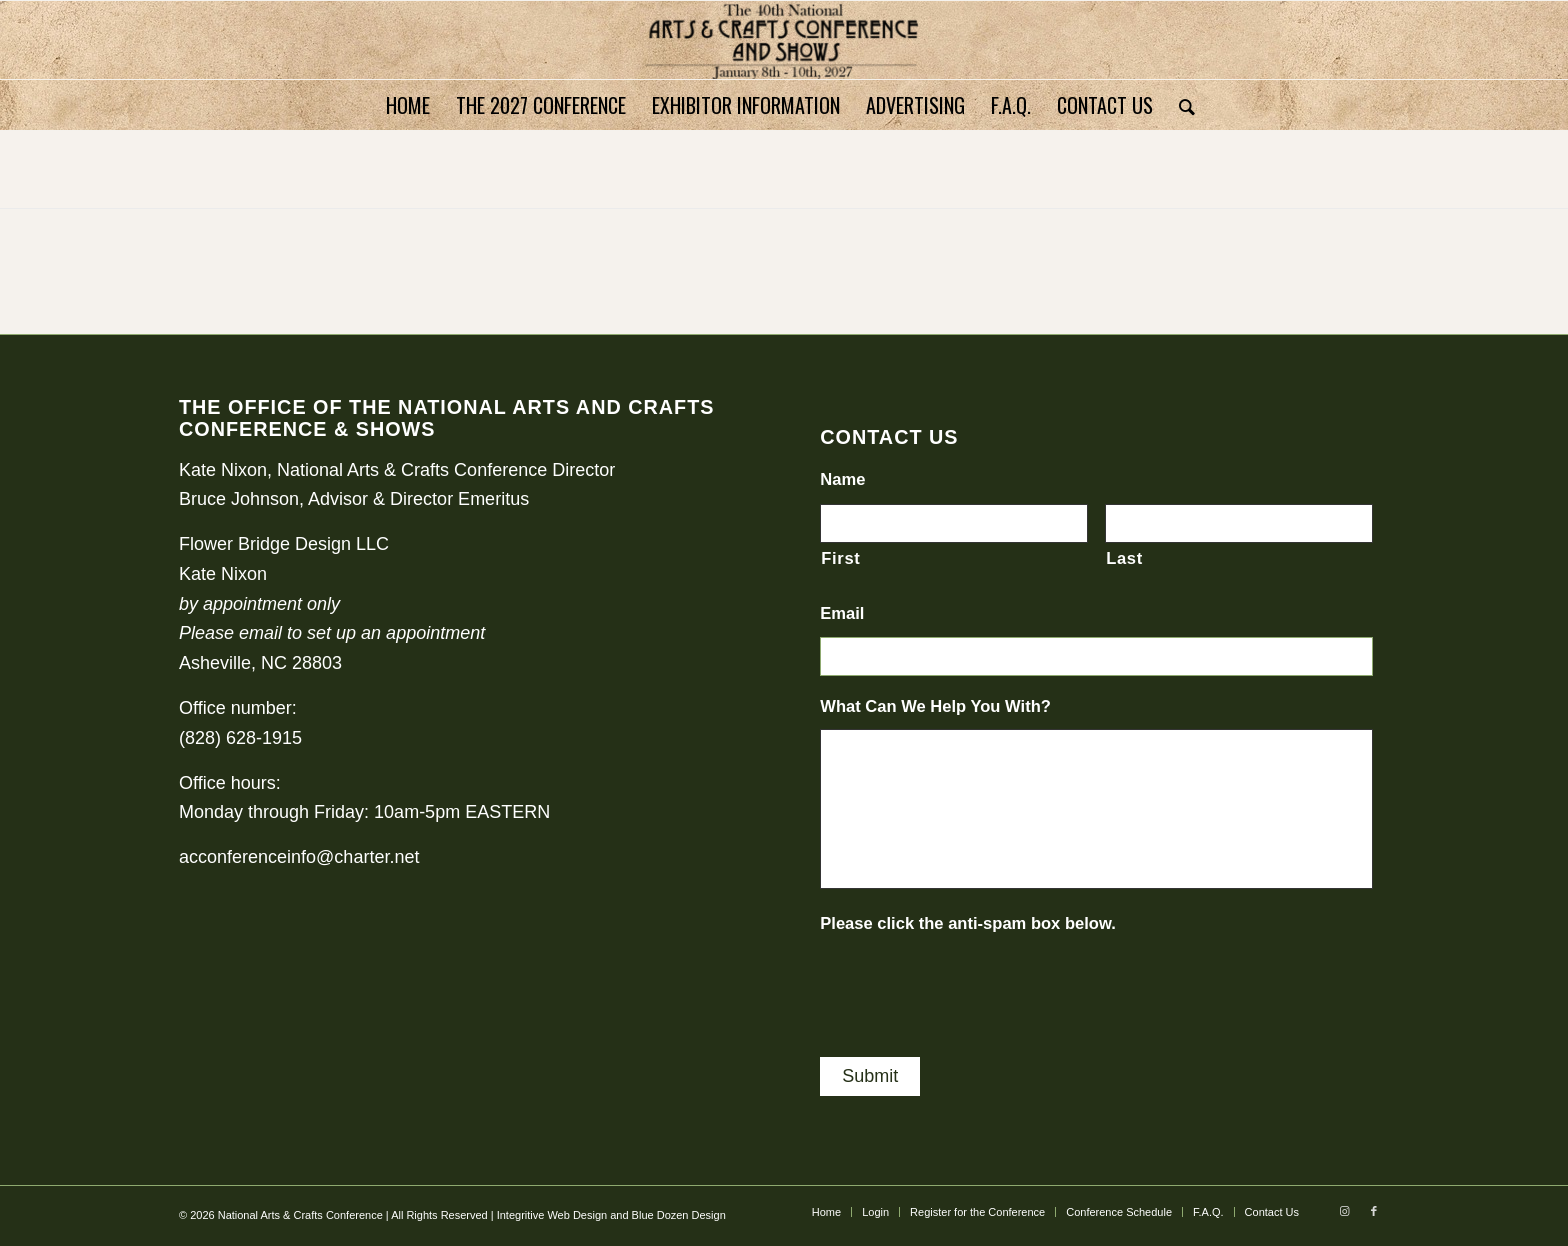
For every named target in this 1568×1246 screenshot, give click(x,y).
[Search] (1180, 105)
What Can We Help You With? (935, 706)
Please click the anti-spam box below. (968, 923)
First (840, 558)
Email (842, 613)
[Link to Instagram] (1344, 1211)
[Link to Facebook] (1374, 1211)
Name (842, 479)
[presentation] (972, 986)
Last (1124, 558)
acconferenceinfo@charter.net (299, 857)
